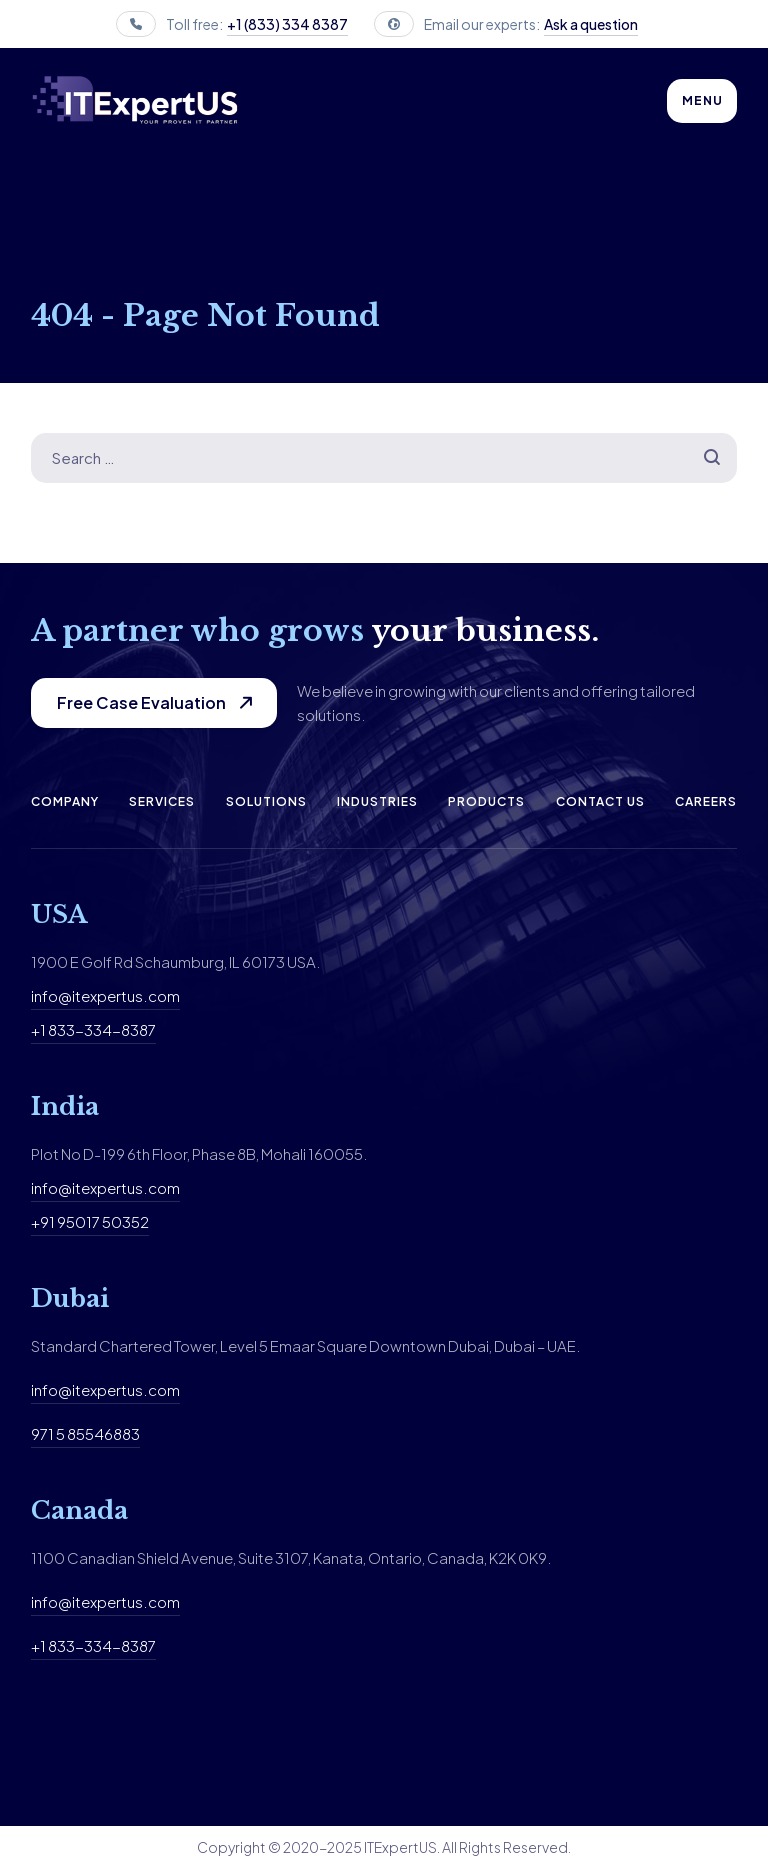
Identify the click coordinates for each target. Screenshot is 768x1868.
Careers (706, 801)
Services (162, 801)
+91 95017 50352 (90, 1221)
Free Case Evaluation (141, 702)
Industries (377, 801)
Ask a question (591, 24)
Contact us (600, 801)
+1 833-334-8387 (93, 1029)
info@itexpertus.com (105, 995)
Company (65, 801)
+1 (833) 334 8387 (287, 24)
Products (486, 801)
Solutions (266, 801)
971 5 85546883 (85, 1433)
